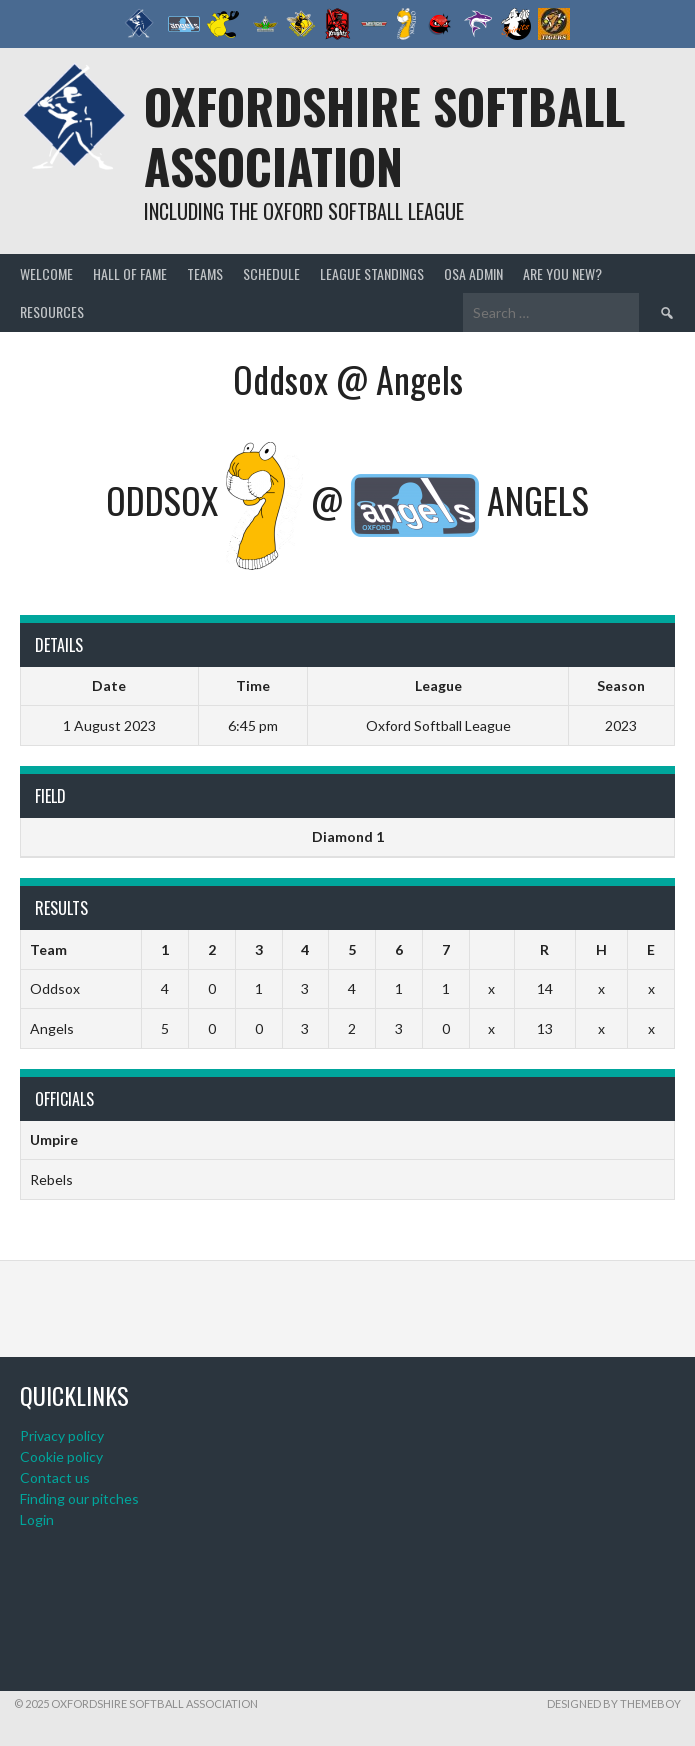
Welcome (46, 273)
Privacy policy (62, 1435)
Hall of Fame (130, 273)
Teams (205, 273)
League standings (372, 273)
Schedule (271, 273)
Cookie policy (61, 1456)
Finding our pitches (79, 1498)
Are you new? (562, 273)
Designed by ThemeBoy (614, 1703)
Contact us (55, 1477)
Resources (52, 311)
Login (37, 1519)
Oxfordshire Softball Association (384, 135)
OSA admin (473, 273)
